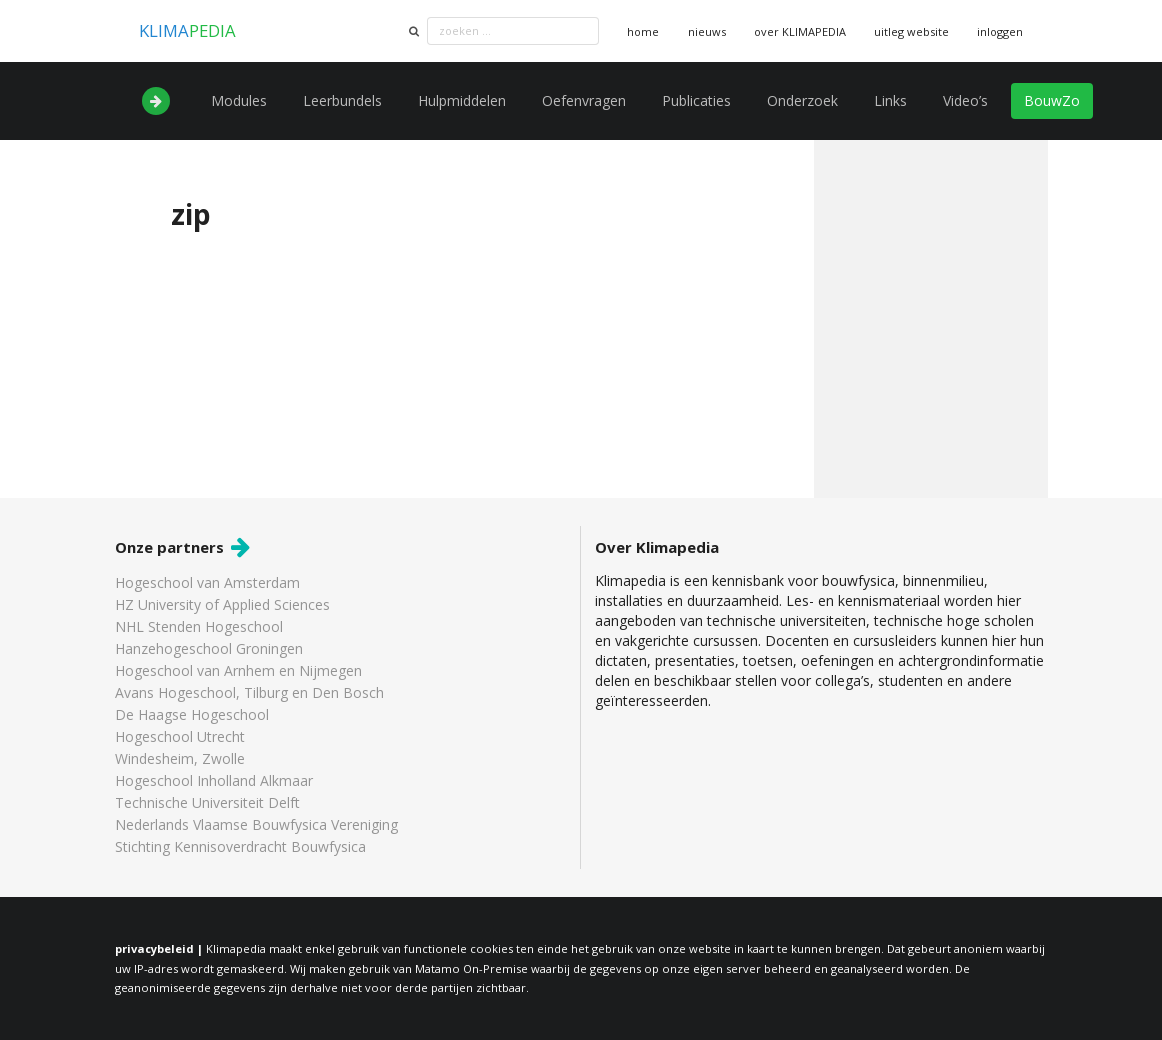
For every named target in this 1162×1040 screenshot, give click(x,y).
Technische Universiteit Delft (207, 802)
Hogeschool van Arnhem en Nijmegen (238, 670)
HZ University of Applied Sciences (222, 604)
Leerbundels (342, 100)
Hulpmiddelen (462, 100)
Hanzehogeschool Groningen (209, 648)
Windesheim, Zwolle (180, 758)
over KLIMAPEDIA (800, 31)
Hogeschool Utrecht (180, 736)
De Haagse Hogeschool (192, 714)
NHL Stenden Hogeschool (199, 626)
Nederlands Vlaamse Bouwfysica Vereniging (256, 824)
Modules (239, 100)
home (643, 31)
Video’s (965, 100)
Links (890, 100)
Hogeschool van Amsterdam (207, 583)
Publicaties (696, 100)
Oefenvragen (584, 100)
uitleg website (911, 31)
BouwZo (1052, 100)
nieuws (707, 31)
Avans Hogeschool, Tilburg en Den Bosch (249, 692)
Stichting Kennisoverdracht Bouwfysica (240, 846)
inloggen (1000, 31)
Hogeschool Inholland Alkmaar (214, 780)
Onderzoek (802, 100)
